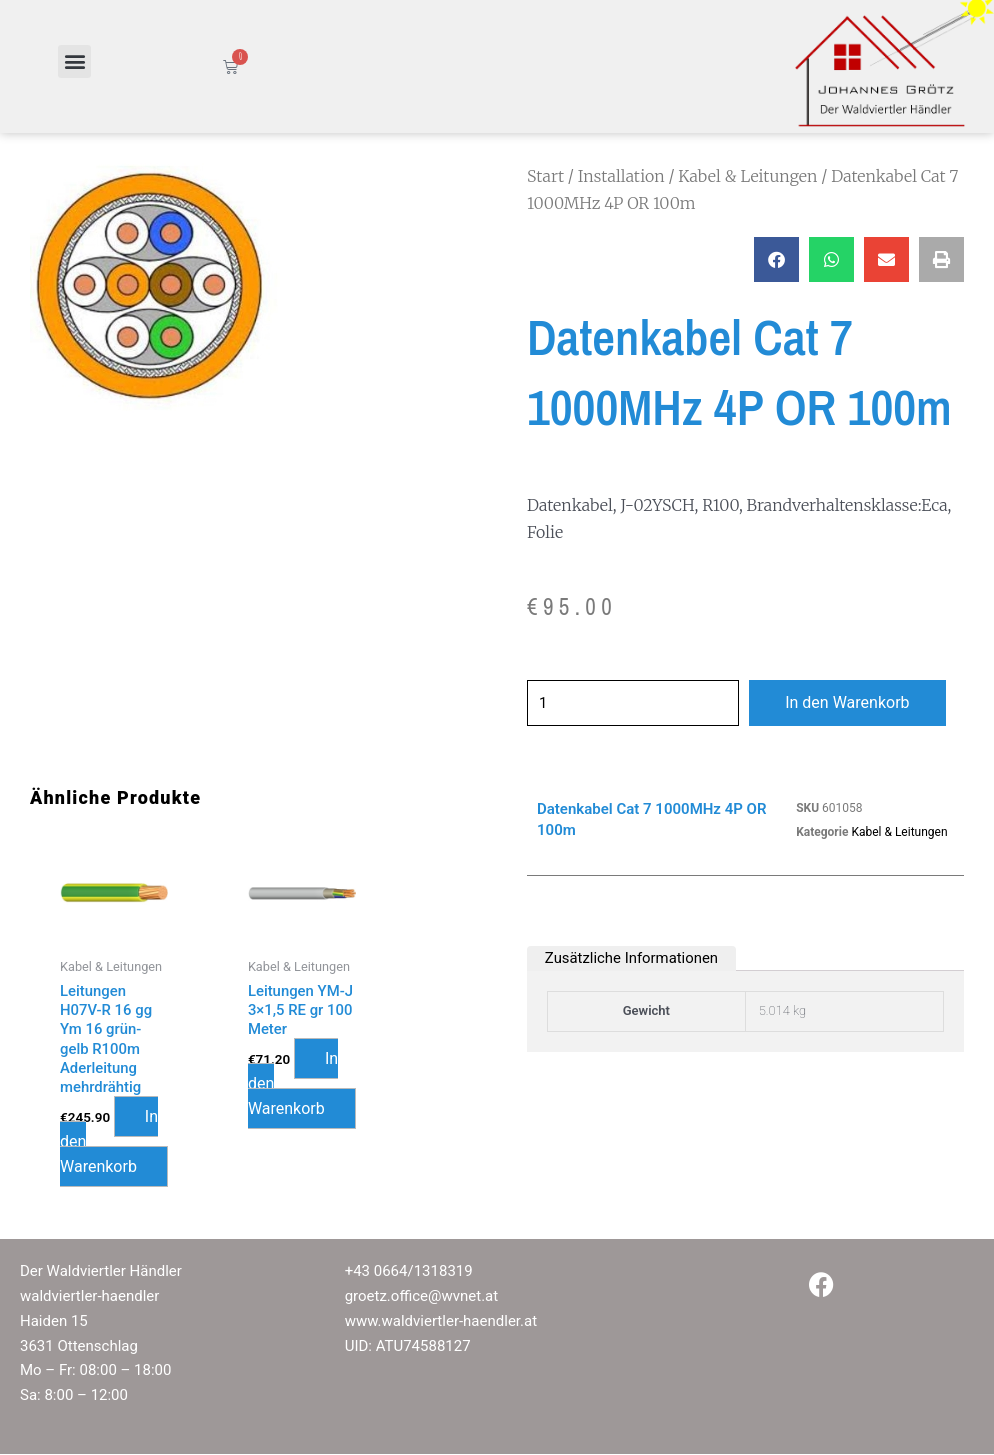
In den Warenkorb (859, 702)
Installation (621, 176)
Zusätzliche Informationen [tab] (632, 958)
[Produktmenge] (639, 703)
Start (545, 176)
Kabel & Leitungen (747, 176)
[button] (74, 61)
